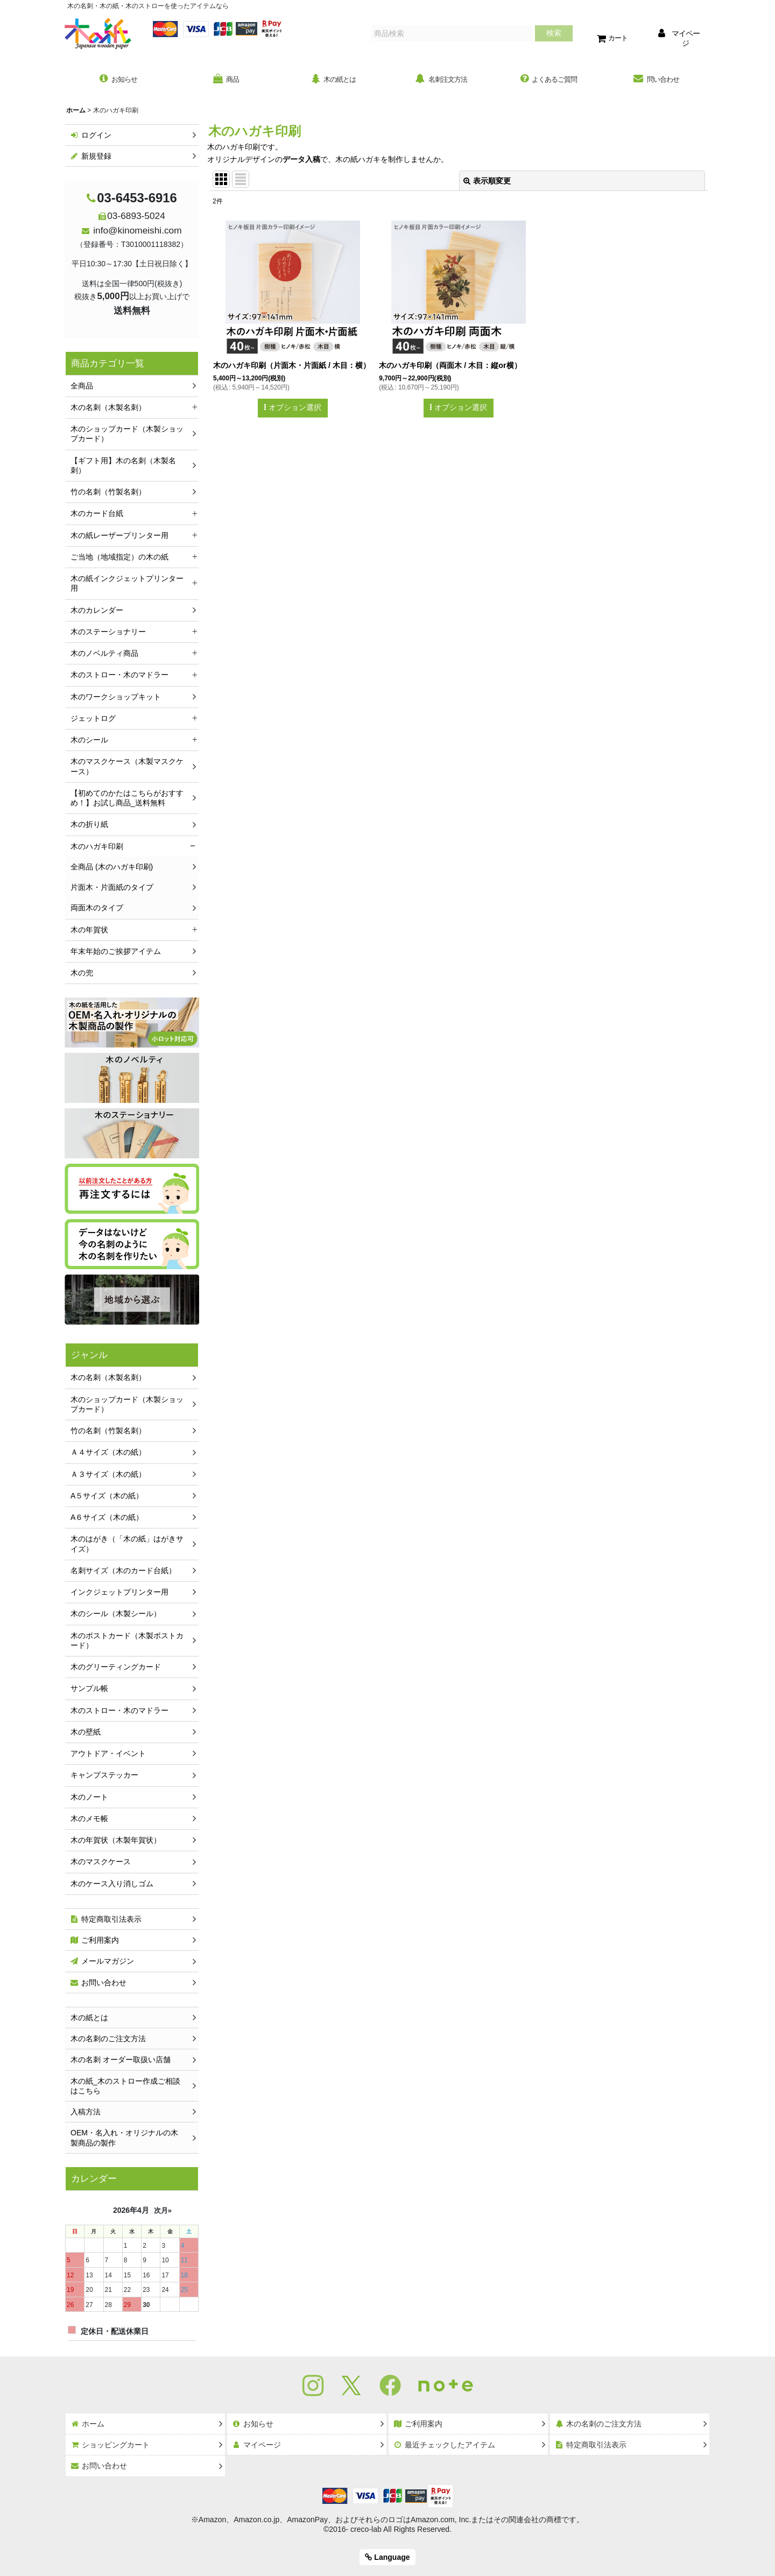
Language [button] (387, 2557)
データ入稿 (301, 161)
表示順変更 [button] (487, 182)
